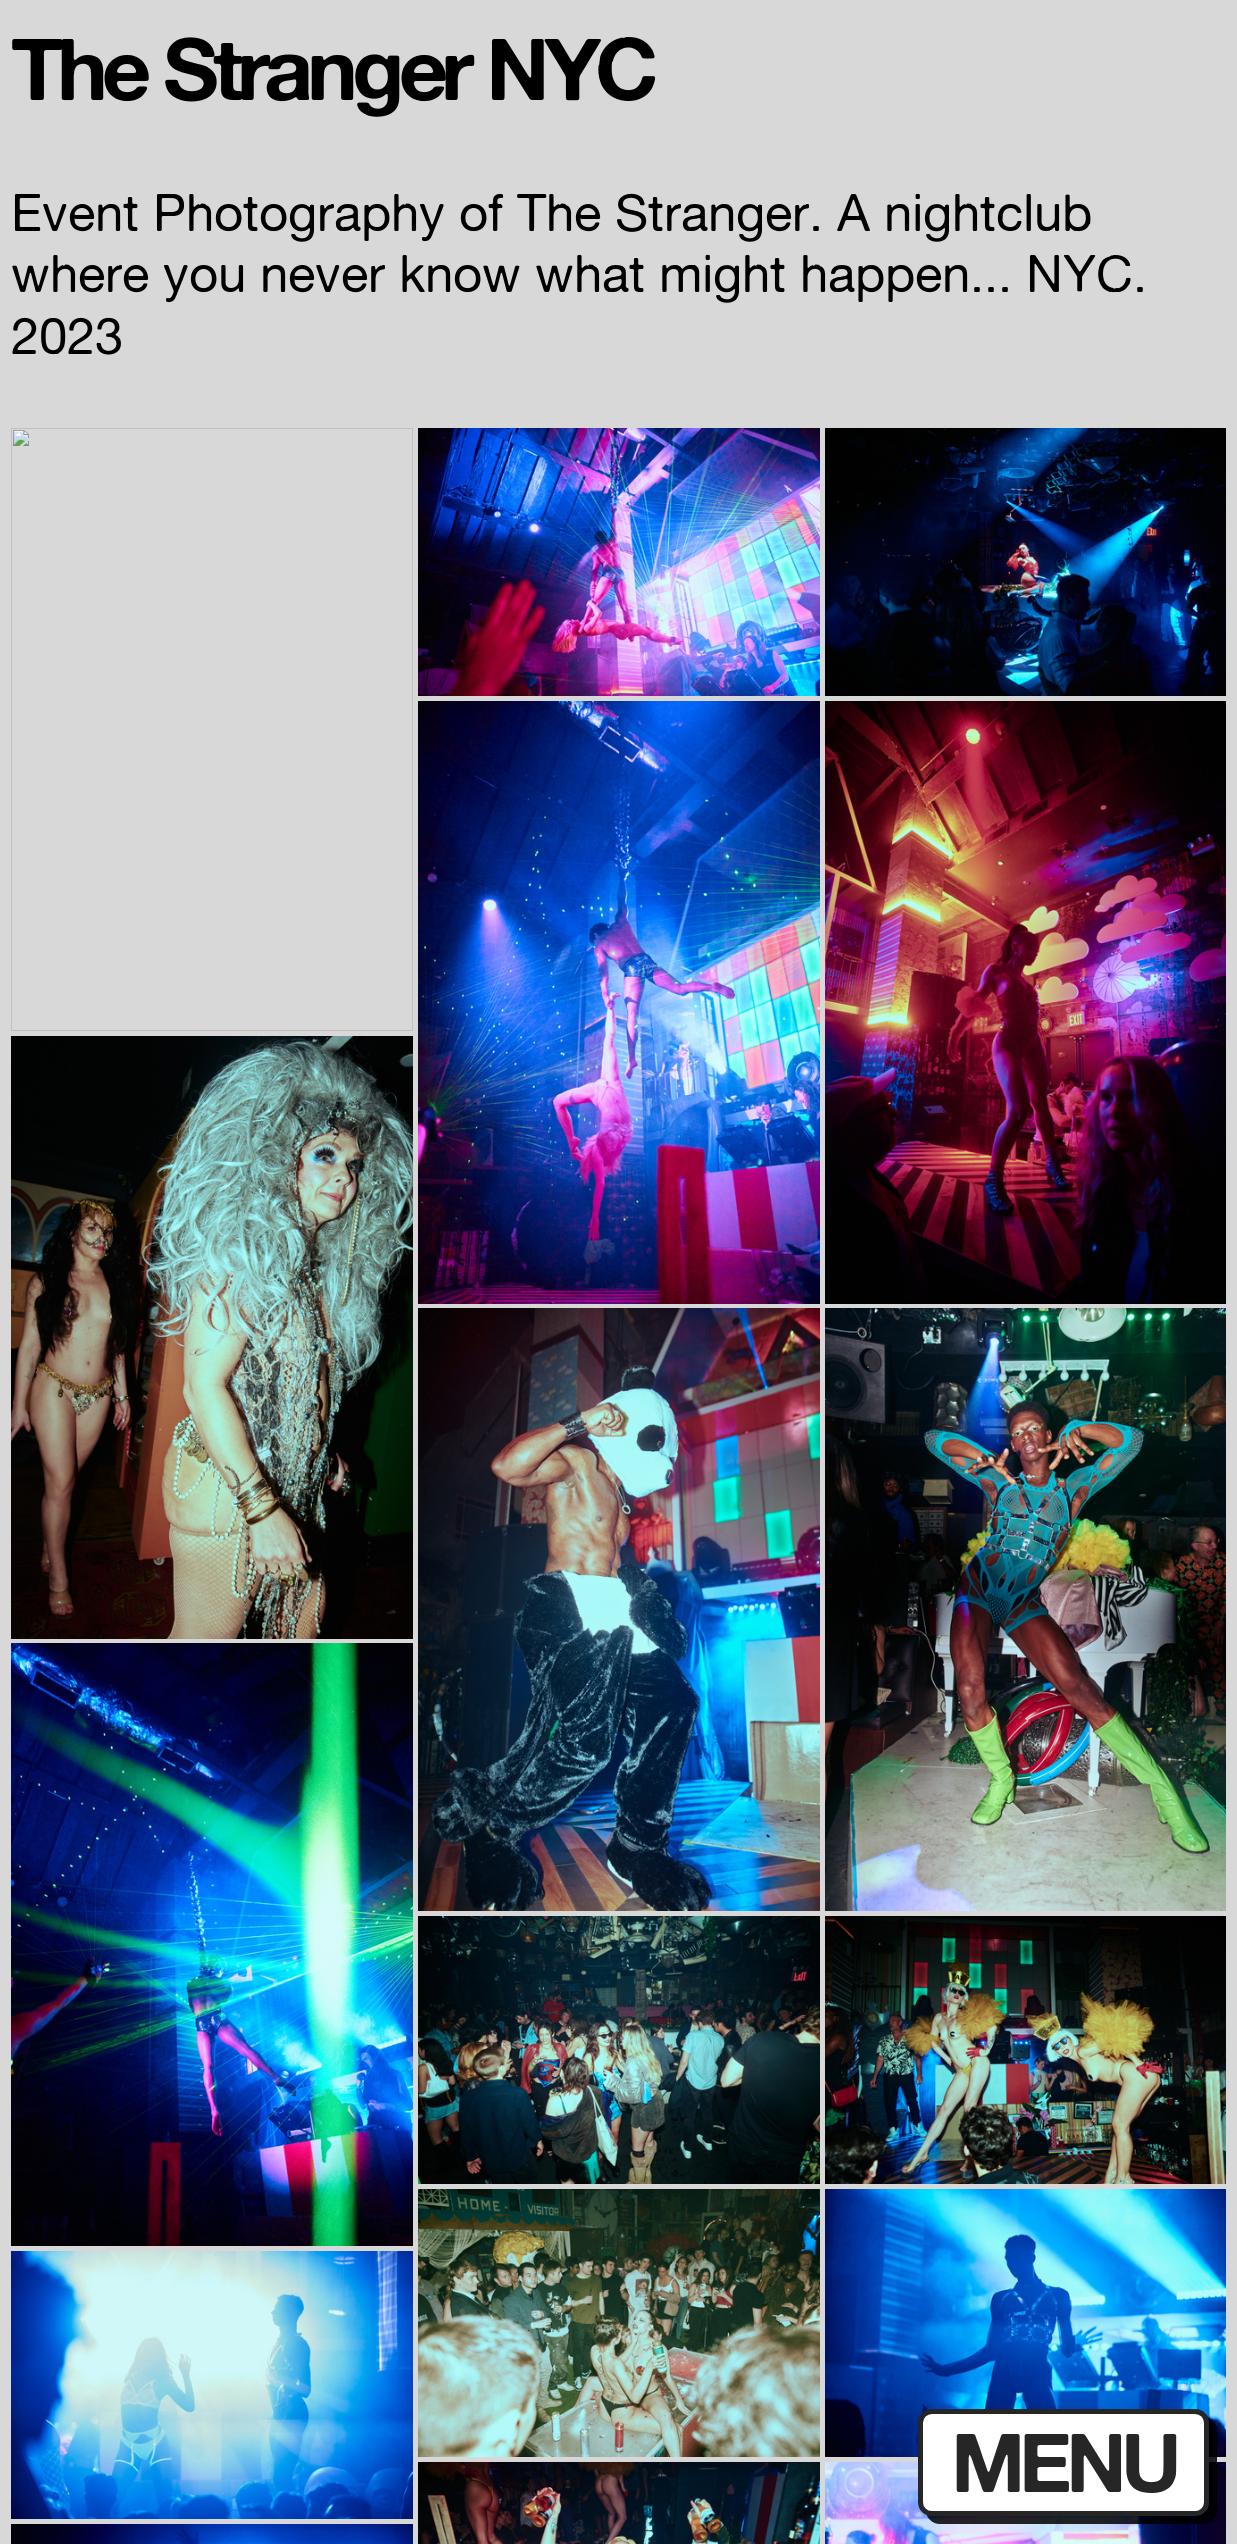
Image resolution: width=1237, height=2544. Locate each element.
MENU (1064, 2462)
